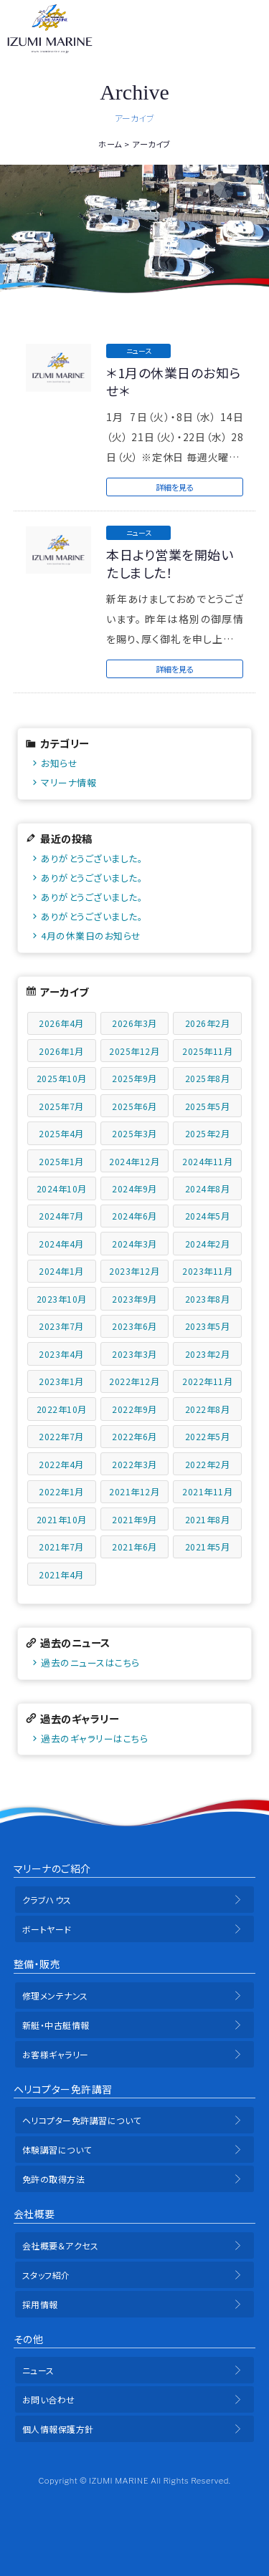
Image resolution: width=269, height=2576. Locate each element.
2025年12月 (134, 1051)
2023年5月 (207, 1326)
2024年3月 (134, 1244)
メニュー (249, 29)
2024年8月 (207, 1188)
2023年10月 (62, 1299)
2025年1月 (61, 1161)
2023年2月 (207, 1354)
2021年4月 (61, 1574)
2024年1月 (61, 1271)
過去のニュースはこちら (90, 1662)
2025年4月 (61, 1133)
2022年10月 (62, 1409)
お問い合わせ (48, 2399)
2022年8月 (207, 1409)
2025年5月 (207, 1106)
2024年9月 (134, 1188)
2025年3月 (134, 1133)
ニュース (38, 2370)
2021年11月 (207, 1491)
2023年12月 (134, 1271)
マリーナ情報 (68, 782)
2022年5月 (207, 1436)
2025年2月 (207, 1133)
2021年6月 (134, 1546)
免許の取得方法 (53, 2179)
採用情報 (40, 2304)
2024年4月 (61, 1244)
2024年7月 (61, 1216)
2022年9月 (134, 1409)
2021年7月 (61, 1546)
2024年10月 (62, 1188)
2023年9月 (134, 1299)
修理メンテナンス (55, 1995)
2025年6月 (134, 1106)
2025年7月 (61, 1106)
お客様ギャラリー (55, 2054)
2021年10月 (62, 1519)
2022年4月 (61, 1464)
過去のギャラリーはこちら (94, 1738)
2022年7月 (61, 1436)
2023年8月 (207, 1299)
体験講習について (57, 2149)
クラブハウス (47, 1900)
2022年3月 (134, 1464)
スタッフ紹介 (46, 2275)
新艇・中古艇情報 (56, 2025)
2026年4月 (61, 1023)
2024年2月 (207, 1244)
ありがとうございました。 (92, 858)
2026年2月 (207, 1023)
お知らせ (59, 763)
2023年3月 (134, 1354)
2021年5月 (207, 1546)
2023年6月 (134, 1326)
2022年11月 (207, 1381)
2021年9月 (134, 1519)
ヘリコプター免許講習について (81, 2120)
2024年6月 (134, 1216)
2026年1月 (61, 1051)
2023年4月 (61, 1354)
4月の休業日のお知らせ (91, 935)
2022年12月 (134, 1381)
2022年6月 (134, 1436)
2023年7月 (61, 1326)
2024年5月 (207, 1216)
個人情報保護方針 (58, 2429)
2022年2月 (207, 1464)
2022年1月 (61, 1491)
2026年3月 (134, 1023)
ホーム (110, 144)
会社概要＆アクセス (60, 2245)
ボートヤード (47, 1929)
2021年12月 (134, 1491)
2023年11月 (207, 1271)
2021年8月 (207, 1519)
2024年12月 (134, 1161)
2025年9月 (134, 1078)
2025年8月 (207, 1078)
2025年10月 (62, 1078)
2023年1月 (61, 1381)
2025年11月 (207, 1051)
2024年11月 (207, 1161)
